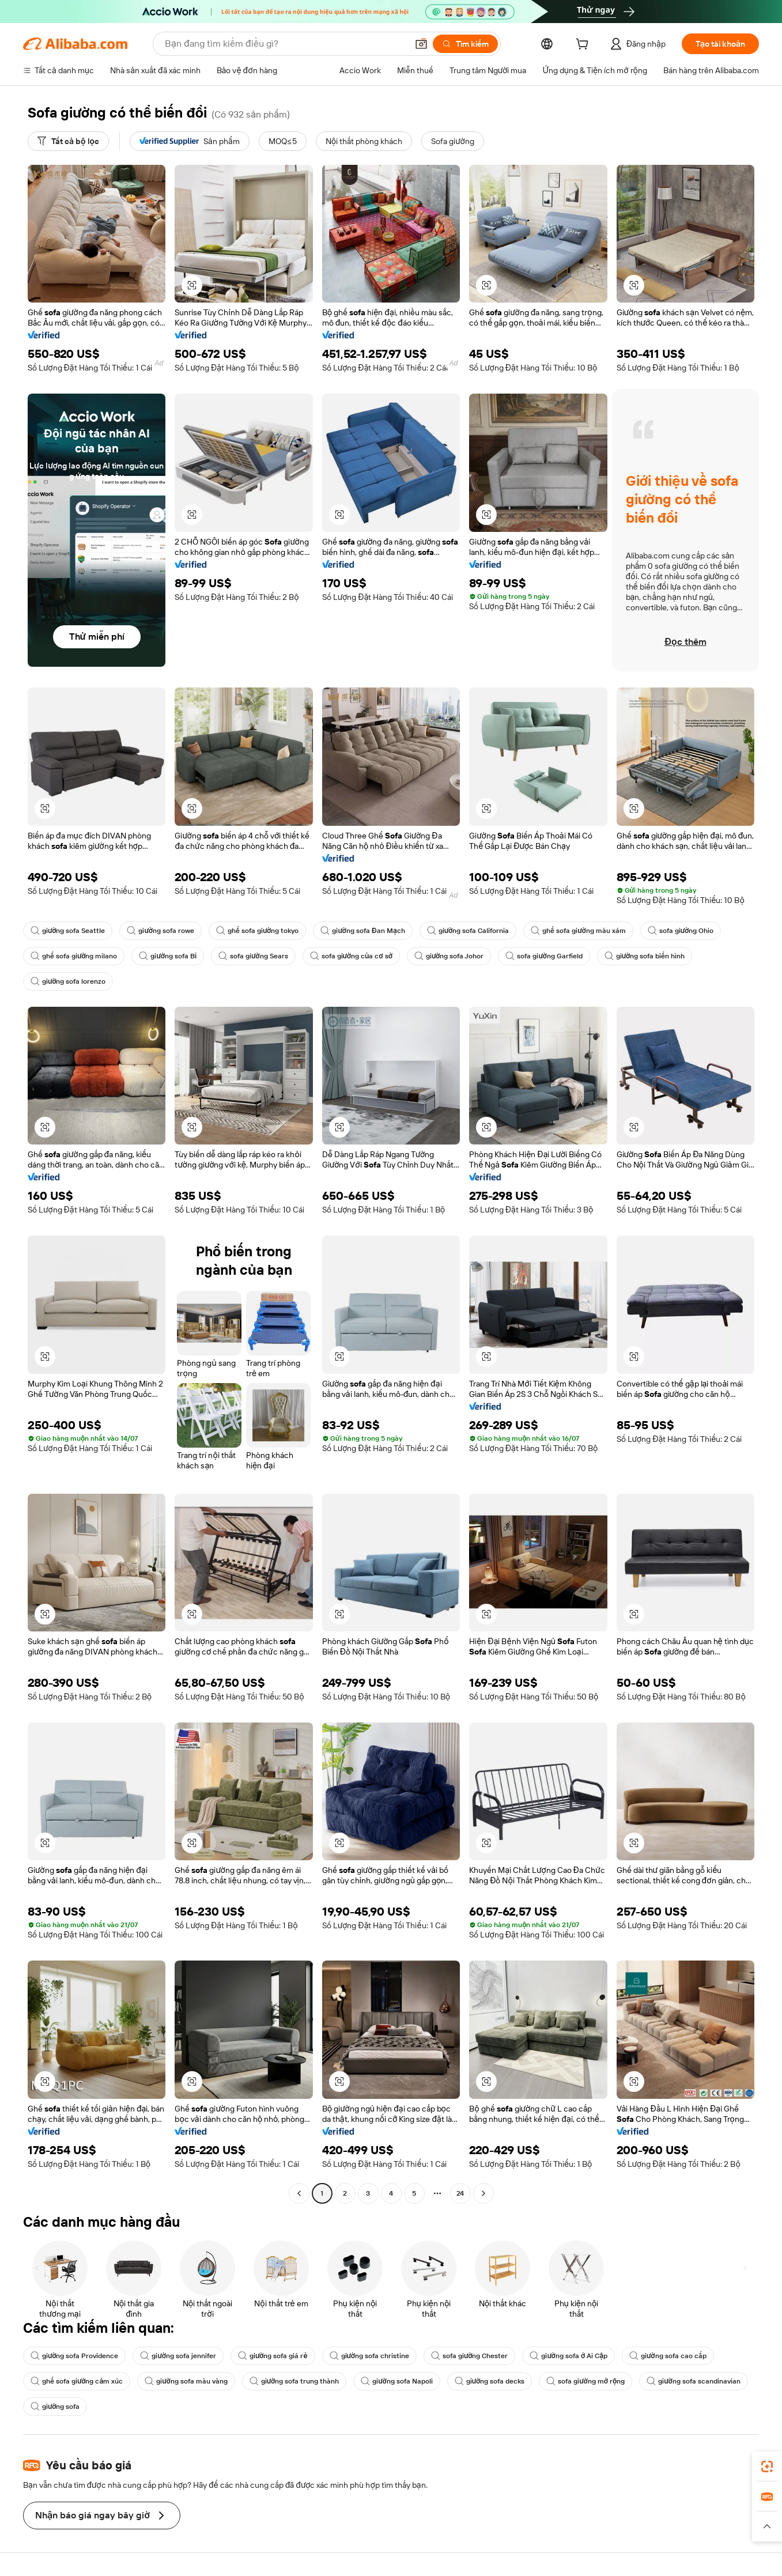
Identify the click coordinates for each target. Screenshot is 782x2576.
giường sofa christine (369, 2355)
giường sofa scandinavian (693, 2381)
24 (460, 2193)
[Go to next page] (483, 2193)
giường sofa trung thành (294, 2381)
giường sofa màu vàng (186, 2381)
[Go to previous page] (299, 2193)
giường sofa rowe (160, 930)
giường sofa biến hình (645, 956)
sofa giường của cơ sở (351, 956)
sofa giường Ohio (680, 930)
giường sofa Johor (448, 956)
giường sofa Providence (74, 2355)
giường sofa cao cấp (667, 2355)
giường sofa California (468, 930)
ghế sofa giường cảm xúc (77, 2381)
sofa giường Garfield (543, 956)
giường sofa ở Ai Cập (568, 2355)
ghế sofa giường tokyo (257, 930)
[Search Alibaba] (285, 43)
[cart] (584, 45)
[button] (421, 44)
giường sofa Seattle (68, 930)
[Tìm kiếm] (465, 44)
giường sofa (55, 2406)
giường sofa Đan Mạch (362, 930)
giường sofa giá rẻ (273, 2355)
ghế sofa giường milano (74, 956)
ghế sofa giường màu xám (578, 930)
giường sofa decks (489, 2381)
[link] (767, 2466)
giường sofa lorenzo (68, 981)
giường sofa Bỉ (168, 956)
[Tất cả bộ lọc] (68, 141)
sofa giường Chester (469, 2355)
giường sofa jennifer (178, 2355)
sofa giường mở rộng (585, 2381)
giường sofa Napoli (396, 2381)
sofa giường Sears (253, 956)
